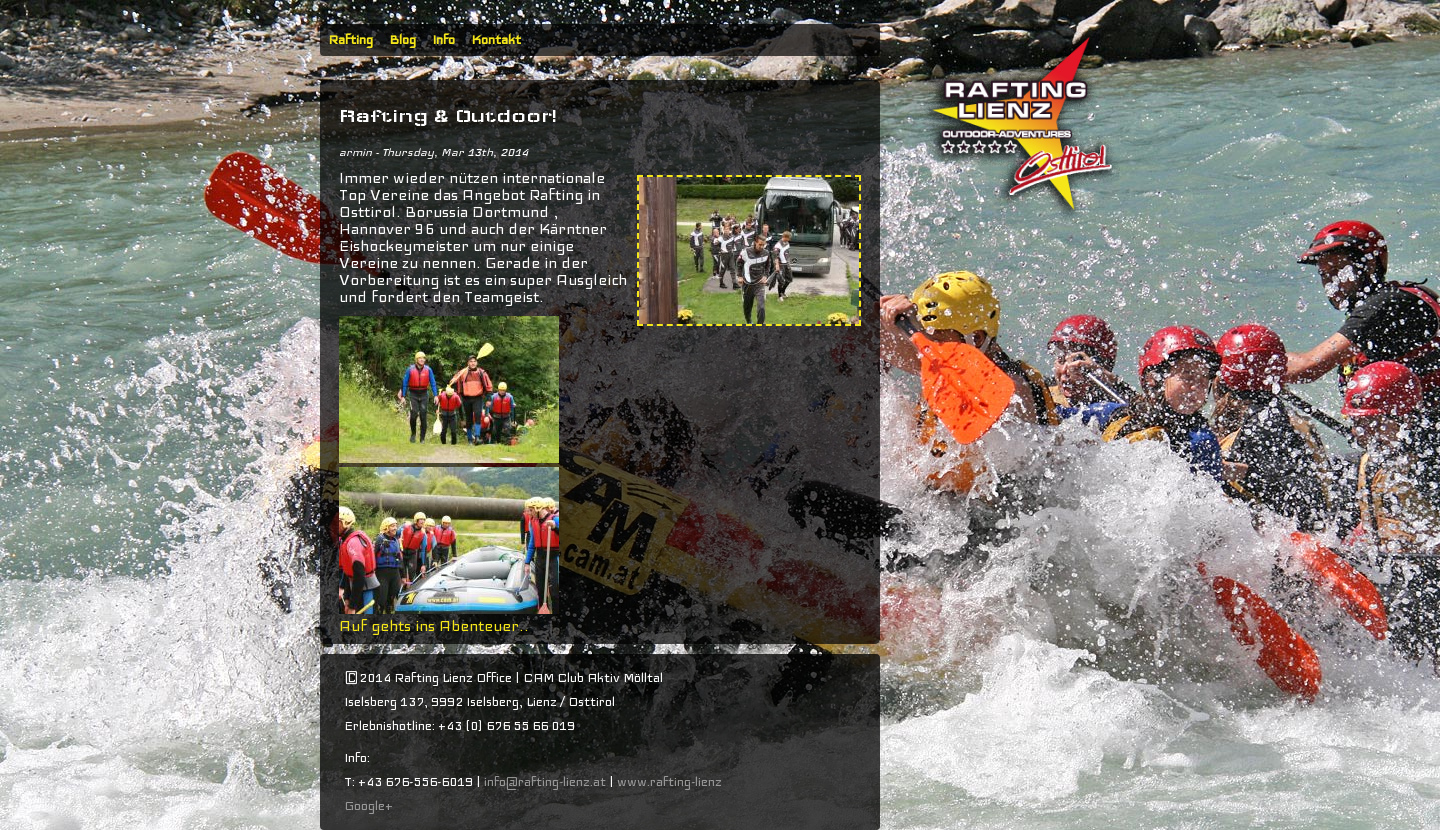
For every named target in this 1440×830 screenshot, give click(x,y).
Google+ (368, 806)
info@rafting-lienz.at (545, 782)
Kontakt (496, 40)
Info (443, 40)
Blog (402, 40)
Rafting (350, 40)
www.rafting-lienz (671, 782)
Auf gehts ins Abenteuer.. (434, 626)
